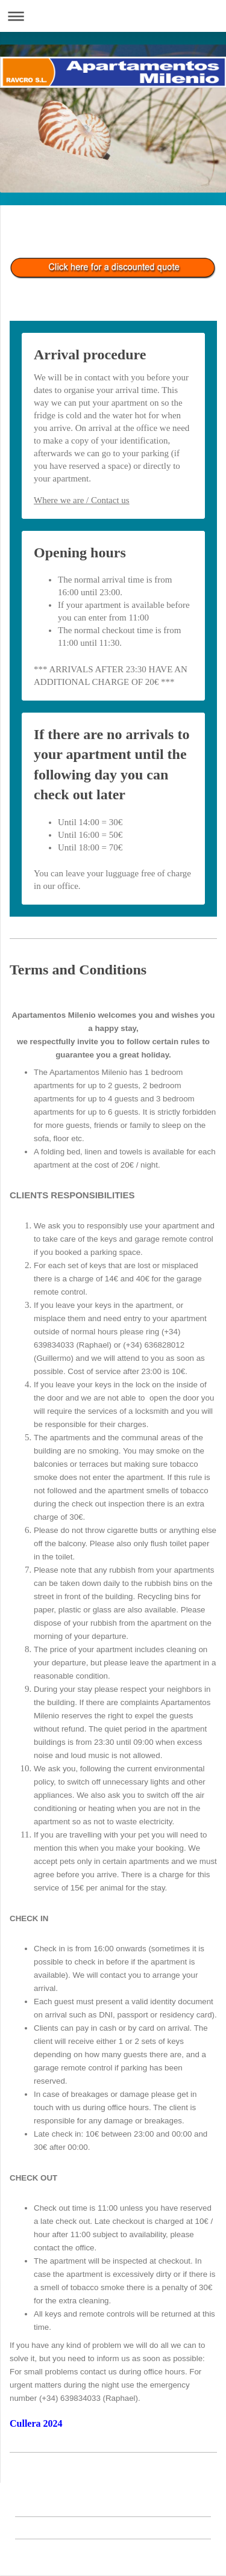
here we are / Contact (80, 500)
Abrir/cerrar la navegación (113, 16)
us (124, 500)
